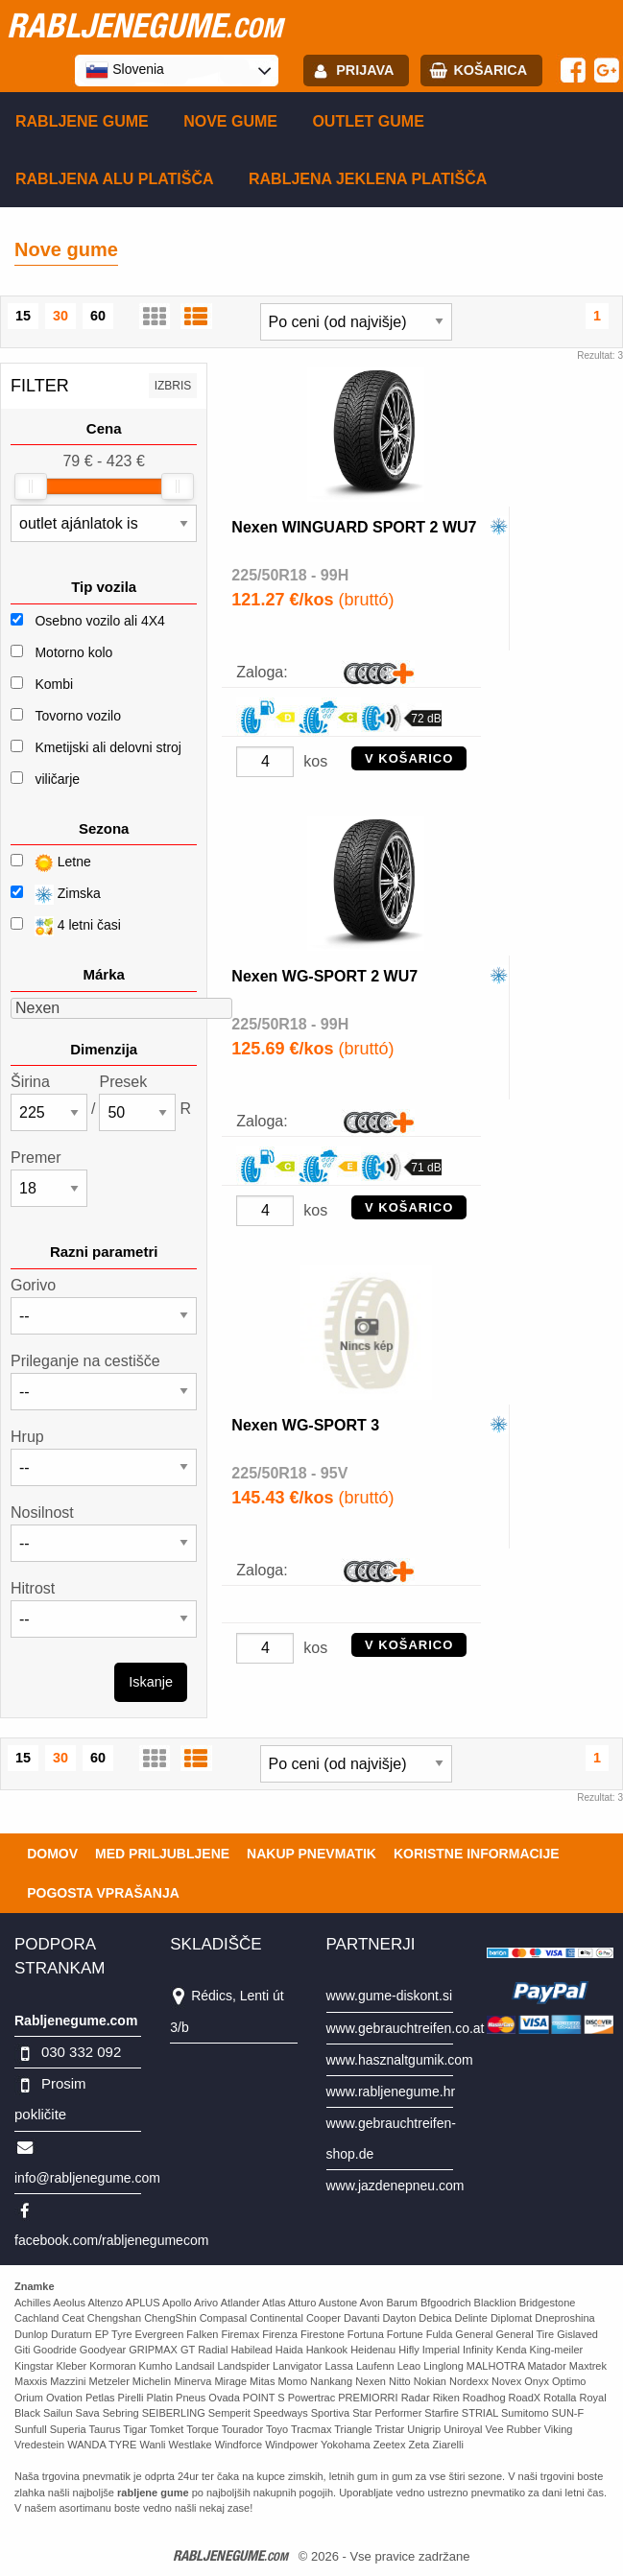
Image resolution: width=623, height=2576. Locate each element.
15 (23, 315)
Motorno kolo (73, 652)
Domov (52, 1853)
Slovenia (124, 70)
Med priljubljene (162, 1853)
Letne (51, 863)
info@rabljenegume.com (87, 2178)
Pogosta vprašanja (103, 1893)
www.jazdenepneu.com (395, 2185)
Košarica (490, 70)
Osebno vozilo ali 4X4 (99, 620)
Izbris (173, 385)
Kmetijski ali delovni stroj (108, 747)
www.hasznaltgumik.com (399, 2060)
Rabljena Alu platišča (114, 179)
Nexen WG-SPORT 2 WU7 (324, 976)
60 (98, 315)
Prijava (365, 70)
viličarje (57, 779)
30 (60, 315)
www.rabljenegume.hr (391, 2091)
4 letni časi (66, 926)
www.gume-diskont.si (389, 1995)
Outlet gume (367, 121)
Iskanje (151, 1682)
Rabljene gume (82, 121)
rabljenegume (144, 25)
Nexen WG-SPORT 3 (305, 1425)
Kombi (54, 684)
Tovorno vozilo (78, 715)
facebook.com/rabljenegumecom (111, 2240)
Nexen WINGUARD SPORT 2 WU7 (353, 527)
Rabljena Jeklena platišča (368, 179)
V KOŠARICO (409, 758)
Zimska (56, 895)
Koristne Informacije (477, 1853)
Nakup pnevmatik (311, 1853)
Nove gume (230, 121)
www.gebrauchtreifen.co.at (405, 2028)
